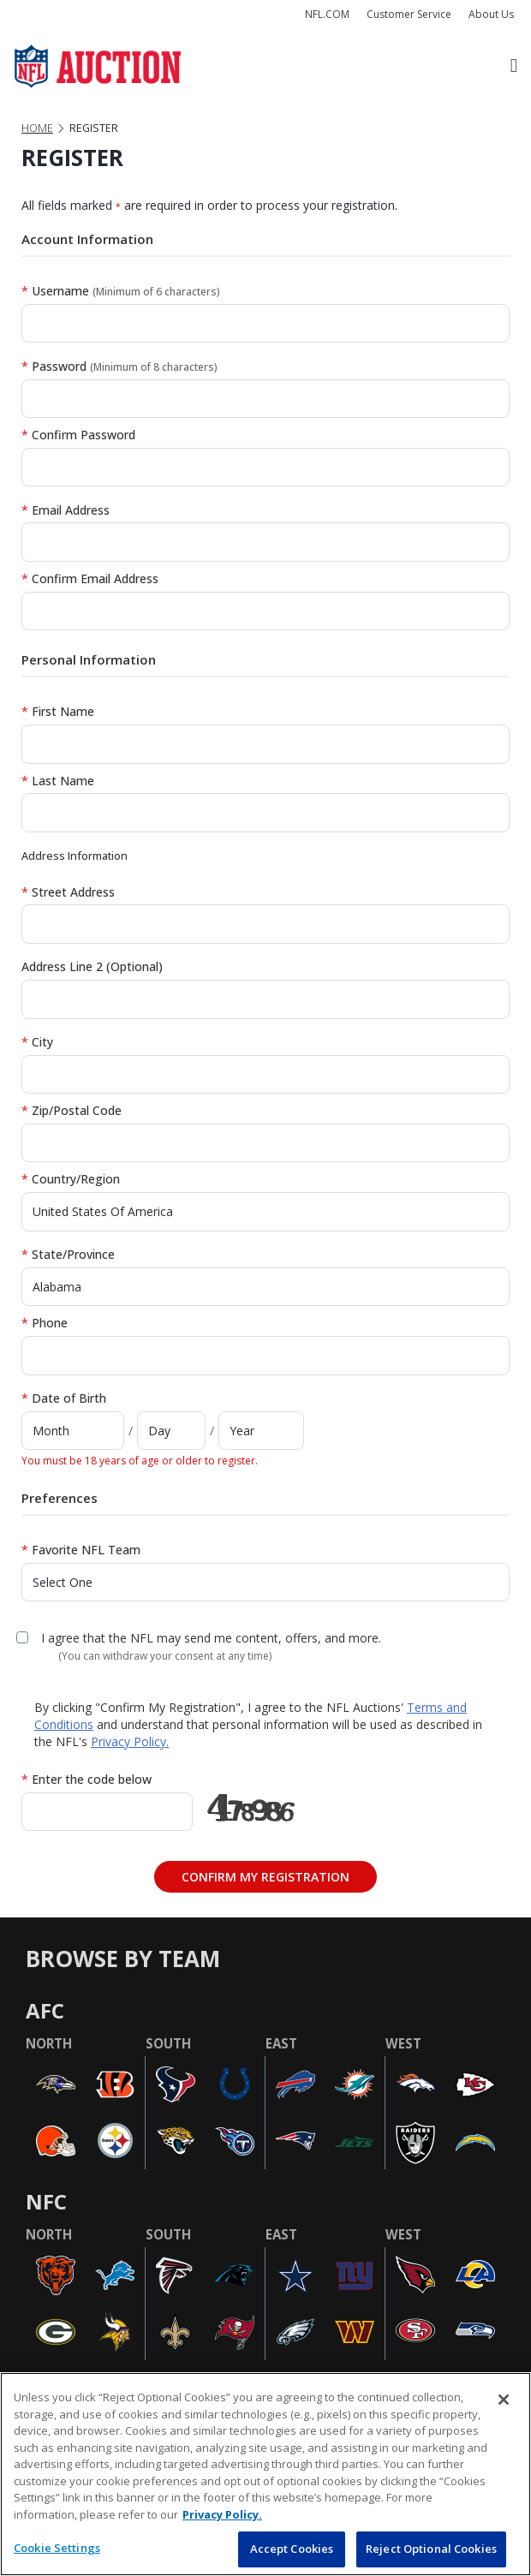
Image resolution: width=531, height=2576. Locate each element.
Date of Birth (63, 1398)
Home (37, 128)
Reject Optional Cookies (431, 2548)
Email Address (65, 510)
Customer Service (409, 14)
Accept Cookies (292, 2548)
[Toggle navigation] (514, 66)
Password (119, 366)
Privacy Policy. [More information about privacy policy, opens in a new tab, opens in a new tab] (222, 2514)
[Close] (503, 2399)
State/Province (68, 1254)
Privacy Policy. (130, 1741)
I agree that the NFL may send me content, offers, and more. (211, 1638)
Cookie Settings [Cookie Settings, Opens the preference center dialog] (57, 2547)
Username (120, 291)
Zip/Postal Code (71, 1110)
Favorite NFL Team (80, 1549)
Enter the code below (86, 1779)
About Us (491, 14)
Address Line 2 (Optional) (92, 966)
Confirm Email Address (89, 578)
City (37, 1042)
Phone (44, 1323)
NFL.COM (327, 14)
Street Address (68, 892)
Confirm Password (78, 434)
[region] (265, 2474)
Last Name (57, 780)
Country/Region (70, 1179)
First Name (57, 711)
